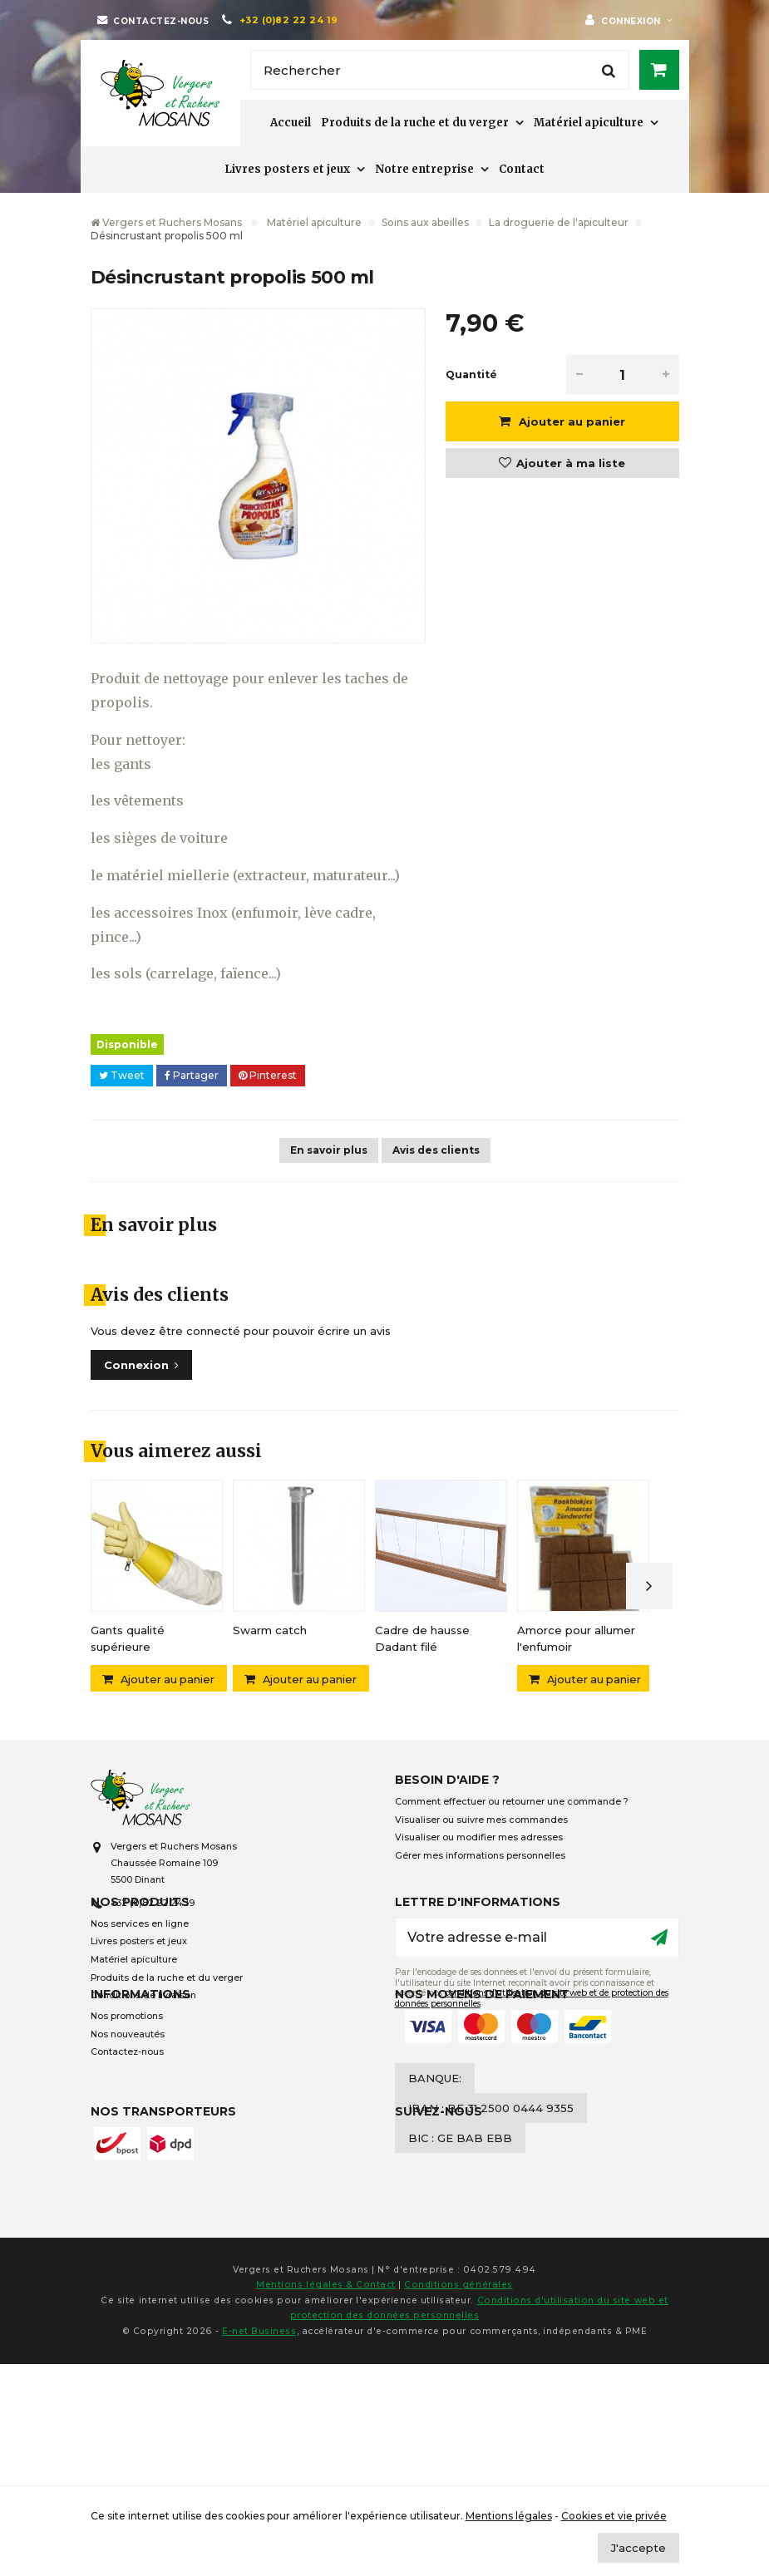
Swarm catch (270, 1630)
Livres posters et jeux (287, 169)
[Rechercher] (439, 70)
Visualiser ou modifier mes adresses (479, 1840)
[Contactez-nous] (153, 20)
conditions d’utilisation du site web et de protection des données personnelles (531, 2038)
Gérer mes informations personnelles (480, 1859)
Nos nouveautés (128, 2123)
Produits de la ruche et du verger (415, 123)
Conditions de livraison (143, 2035)
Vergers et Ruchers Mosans (167, 222)
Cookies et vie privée (614, 2516)
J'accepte (638, 2547)
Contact (522, 169)
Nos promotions (127, 2105)
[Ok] (659, 1977)
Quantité (471, 374)
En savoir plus (328, 1150)
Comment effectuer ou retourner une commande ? (512, 1805)
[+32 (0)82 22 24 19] (279, 20)
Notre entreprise (424, 169)
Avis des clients (436, 1150)
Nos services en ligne (140, 1963)
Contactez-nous (127, 2140)
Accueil (290, 123)
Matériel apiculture (588, 123)
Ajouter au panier (570, 421)
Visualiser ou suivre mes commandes (481, 1823)
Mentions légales (509, 2516)
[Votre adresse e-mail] (537, 1977)
